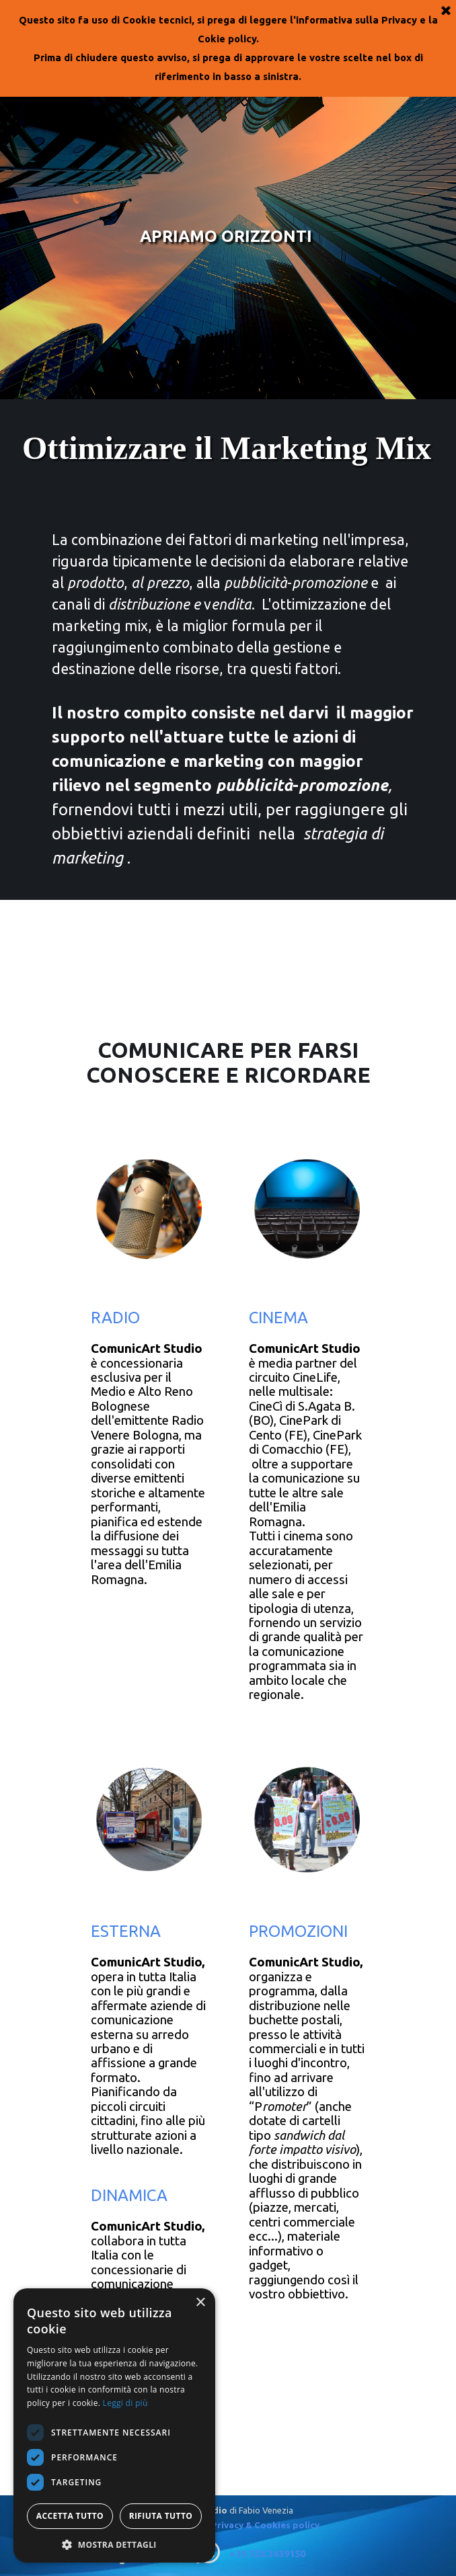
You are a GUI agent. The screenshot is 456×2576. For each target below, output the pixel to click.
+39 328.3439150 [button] (267, 2553)
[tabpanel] (228, 699)
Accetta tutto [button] (70, 2516)
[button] (114, 2543)
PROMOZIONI (298, 1931)
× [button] (200, 2303)
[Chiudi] (446, 11)
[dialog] (114, 2425)
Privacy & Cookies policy (265, 2525)
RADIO (115, 1317)
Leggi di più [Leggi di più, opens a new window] (125, 2403)
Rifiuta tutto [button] (161, 2516)
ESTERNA (126, 1931)
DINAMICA (129, 2195)
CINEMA (278, 1317)
